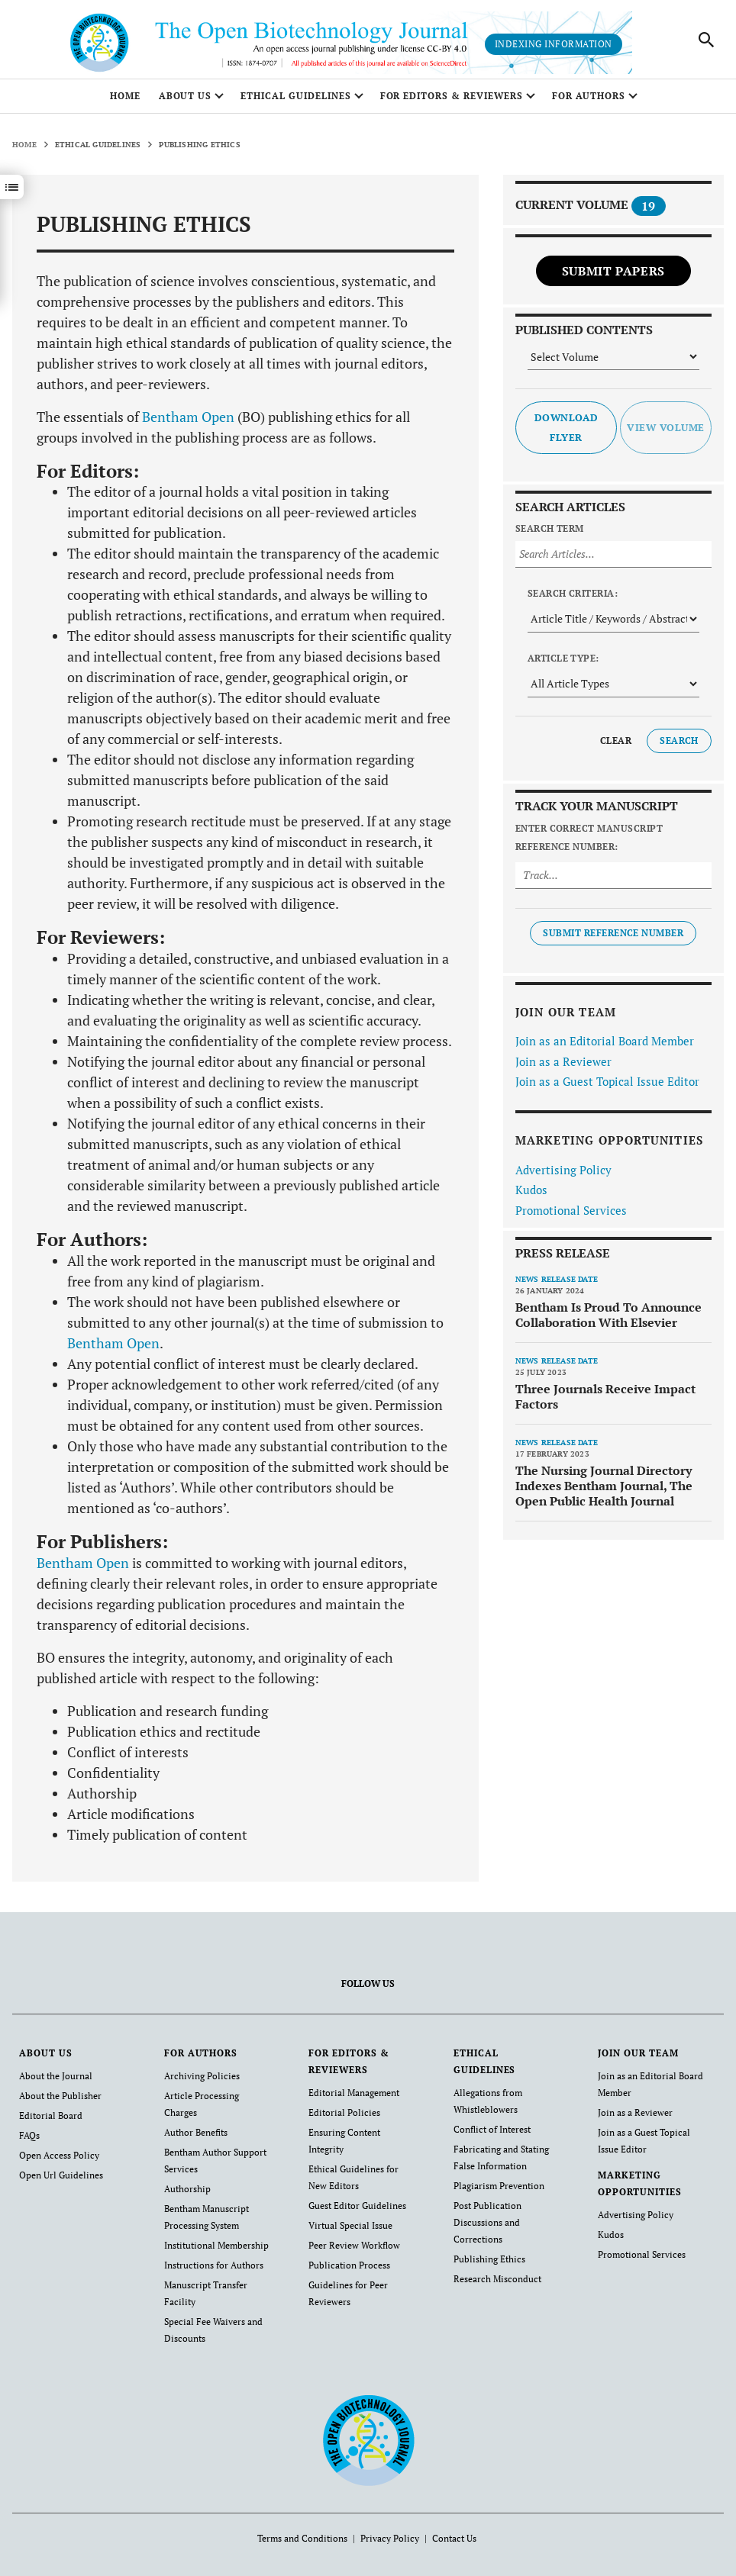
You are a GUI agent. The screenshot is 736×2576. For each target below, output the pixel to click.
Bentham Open (188, 416)
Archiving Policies (202, 2076)
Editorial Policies (344, 2112)
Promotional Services (571, 1210)
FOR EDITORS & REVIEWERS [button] (451, 95)
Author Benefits (196, 2132)
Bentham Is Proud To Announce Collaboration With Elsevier (608, 1315)
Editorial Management (353, 2092)
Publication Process (349, 2265)
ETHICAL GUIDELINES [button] (295, 95)
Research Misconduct (497, 2279)
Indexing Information (553, 44)
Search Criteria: (573, 593)
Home (125, 95)
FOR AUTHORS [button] (589, 95)
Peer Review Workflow (354, 2245)
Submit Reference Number (613, 933)
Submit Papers (613, 270)
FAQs (29, 2135)
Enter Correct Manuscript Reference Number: (589, 837)
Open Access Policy (59, 2155)
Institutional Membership (216, 2245)
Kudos (531, 1189)
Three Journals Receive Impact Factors (605, 1396)
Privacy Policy (389, 2538)
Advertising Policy (563, 1169)
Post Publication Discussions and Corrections (487, 2222)
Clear (615, 740)
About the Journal (55, 2076)
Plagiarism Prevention (499, 2185)
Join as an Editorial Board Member (604, 1040)
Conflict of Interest (492, 2129)
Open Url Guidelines (61, 2175)
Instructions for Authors (213, 2265)
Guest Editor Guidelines (357, 2205)
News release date (556, 1279)
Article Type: (563, 658)
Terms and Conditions (302, 2538)
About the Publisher (60, 2095)
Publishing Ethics (489, 2259)
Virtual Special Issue (350, 2225)
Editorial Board (50, 2115)
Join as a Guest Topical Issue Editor (607, 1081)
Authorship (187, 2188)
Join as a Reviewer (563, 1061)
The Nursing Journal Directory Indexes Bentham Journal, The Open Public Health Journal (603, 1485)
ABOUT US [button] (185, 95)
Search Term (549, 528)
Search (679, 740)
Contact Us (454, 2538)
